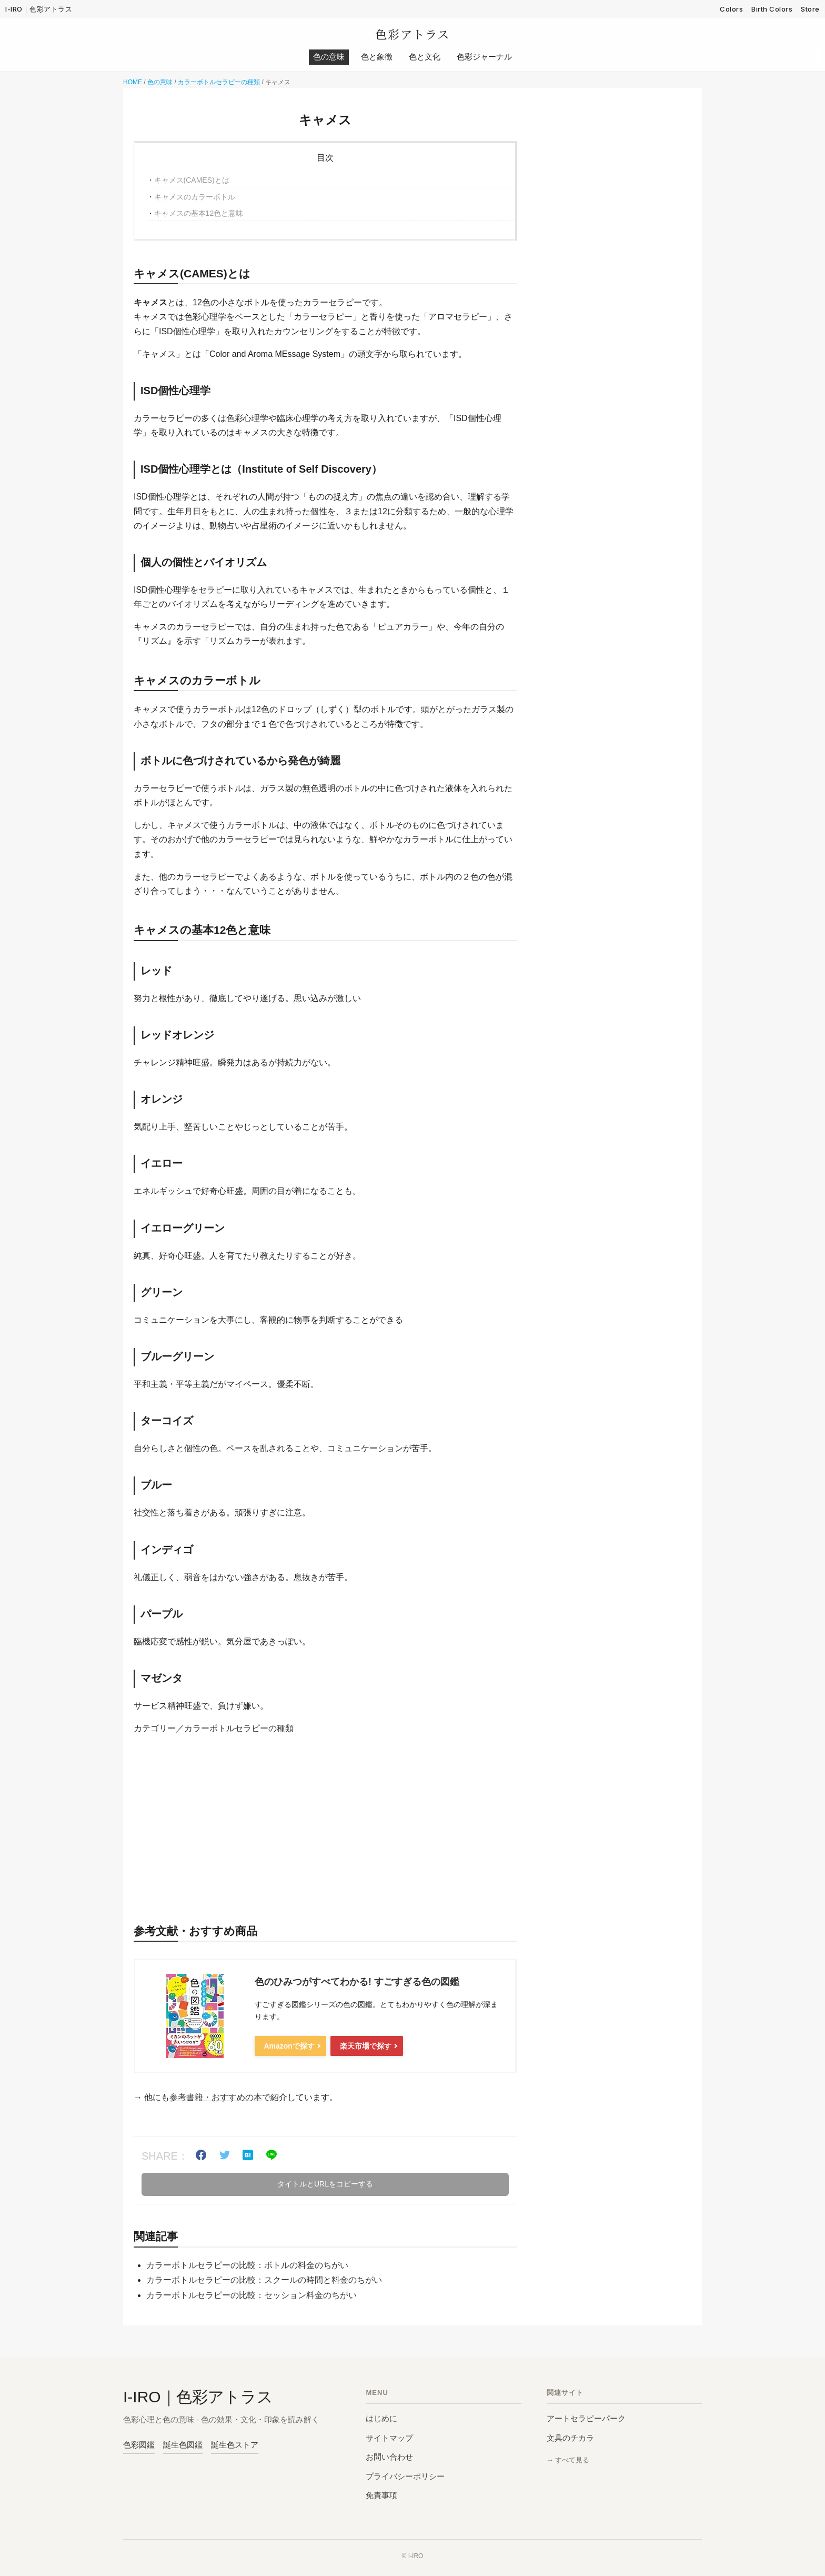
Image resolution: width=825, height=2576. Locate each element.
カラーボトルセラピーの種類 (219, 83)
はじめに (381, 2419)
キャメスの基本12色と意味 (199, 214)
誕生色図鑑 (183, 2445)
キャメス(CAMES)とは (191, 181)
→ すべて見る (568, 2461)
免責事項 (381, 2496)
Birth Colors (771, 9)
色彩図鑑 (139, 2445)
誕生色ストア (234, 2445)
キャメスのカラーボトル (194, 198)
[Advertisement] (325, 1826)
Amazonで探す (288, 2047)
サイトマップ (389, 2438)
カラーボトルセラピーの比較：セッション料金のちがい (251, 2296)
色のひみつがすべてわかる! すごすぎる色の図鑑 (357, 1983)
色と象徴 (377, 57)
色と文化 (425, 57)
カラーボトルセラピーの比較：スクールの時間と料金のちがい (264, 2281)
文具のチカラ (570, 2438)
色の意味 (160, 83)
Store (810, 9)
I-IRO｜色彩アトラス (38, 9)
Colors (731, 9)
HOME (132, 83)
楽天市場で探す (363, 2047)
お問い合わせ (389, 2457)
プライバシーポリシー (405, 2477)
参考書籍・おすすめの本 (215, 2098)
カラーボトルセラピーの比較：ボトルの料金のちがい (247, 2266)
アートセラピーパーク (586, 2419)
